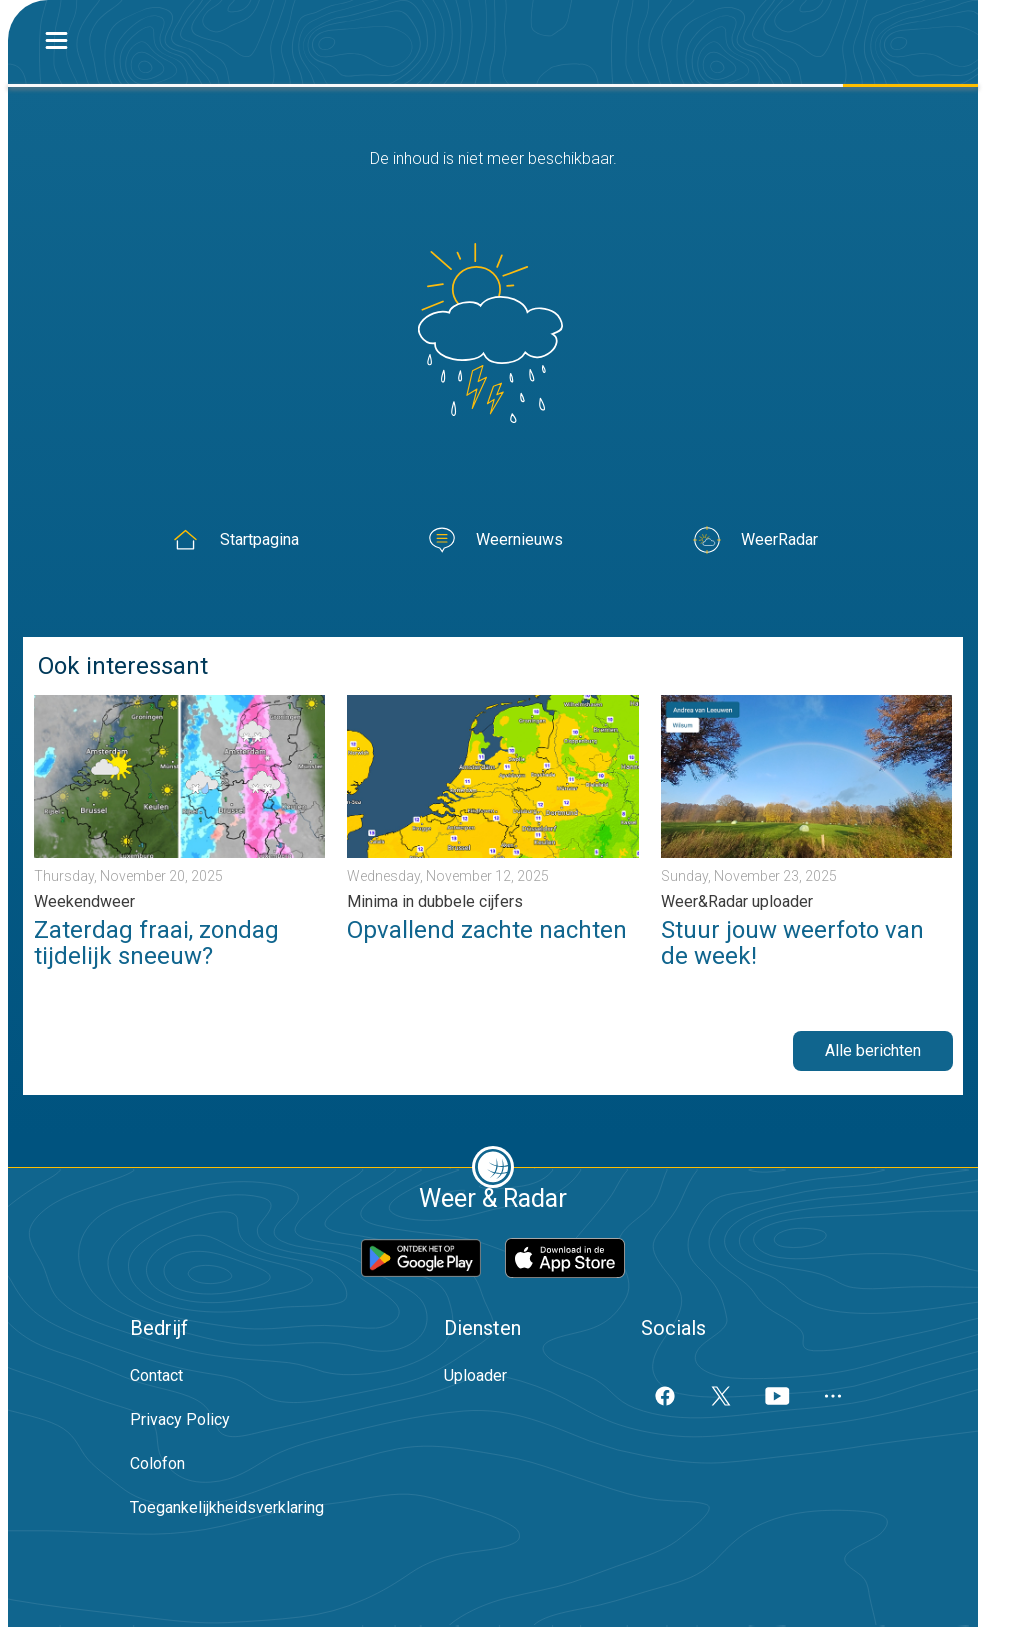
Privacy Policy (180, 1419)
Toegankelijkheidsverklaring (227, 1507)
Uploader (475, 1375)
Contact (156, 1375)
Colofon (157, 1463)
